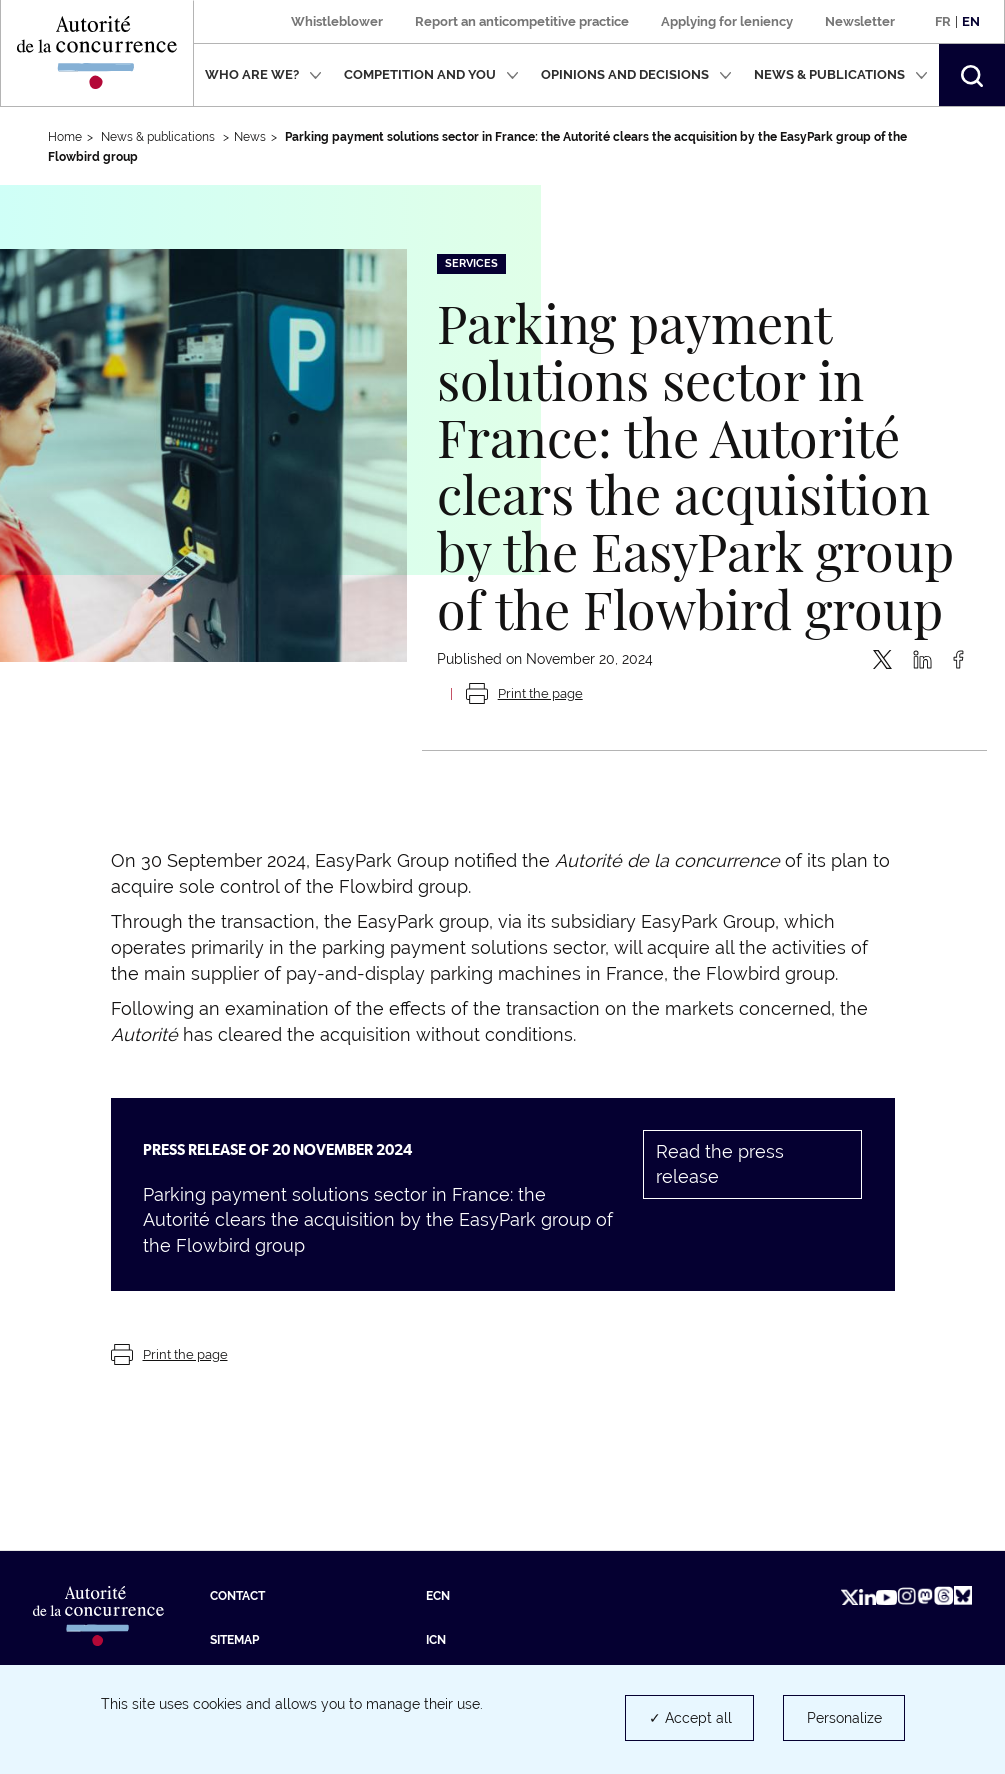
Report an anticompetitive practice (522, 21)
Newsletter (860, 21)
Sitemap (234, 1640)
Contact (237, 1596)
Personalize (844, 1718)
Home (65, 137)
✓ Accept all (690, 1718)
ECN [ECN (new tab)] (438, 1596)
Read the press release (720, 1164)
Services (471, 263)
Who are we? (263, 74)
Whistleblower (337, 21)
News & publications (841, 74)
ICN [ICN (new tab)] (436, 1640)
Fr (943, 21)
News (250, 137)
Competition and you (431, 74)
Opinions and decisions (636, 74)
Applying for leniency (727, 21)
